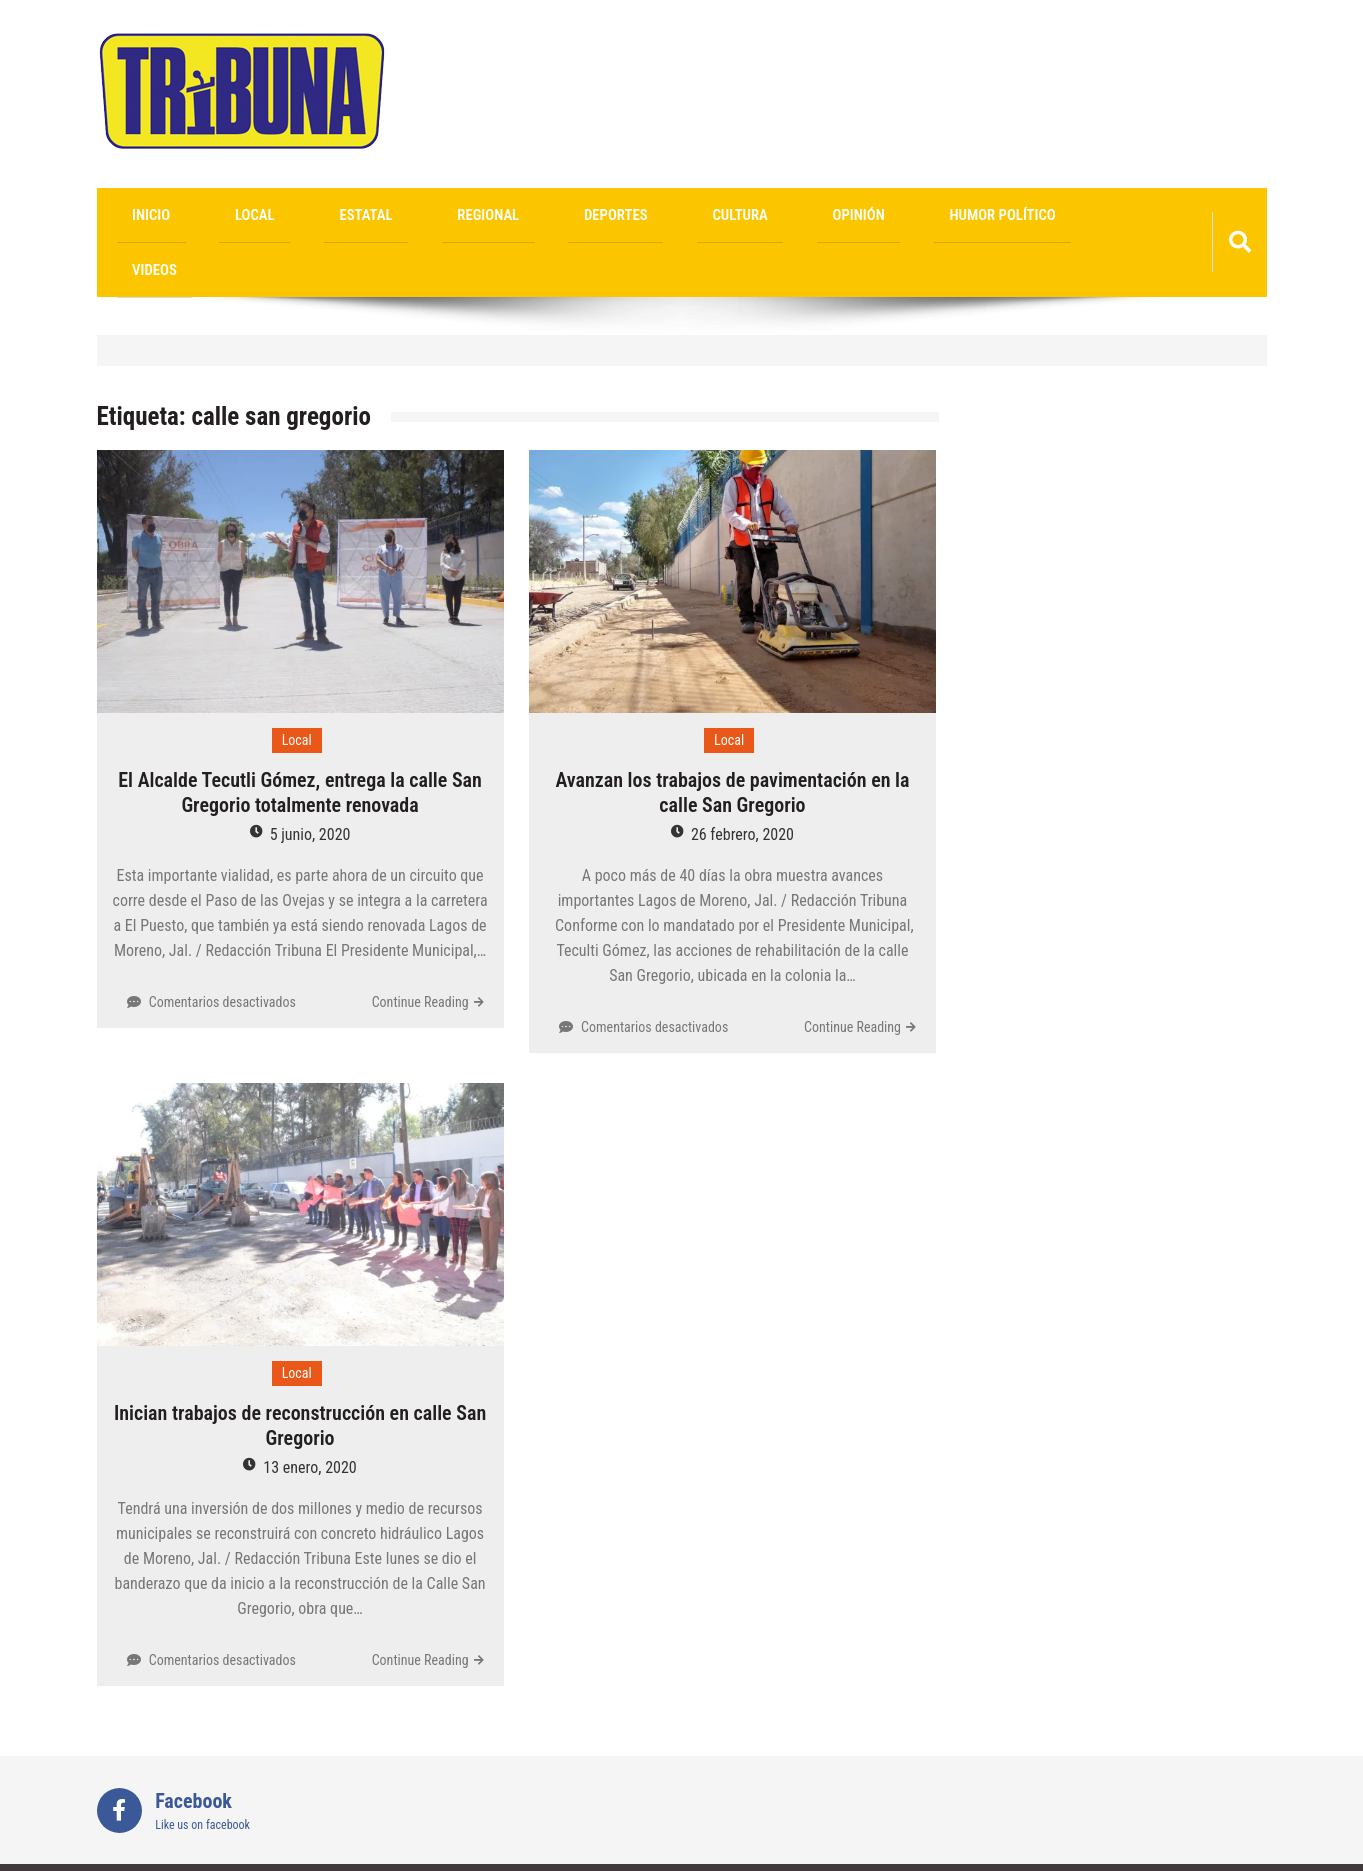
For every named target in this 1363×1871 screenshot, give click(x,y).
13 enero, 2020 (309, 1420)
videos (853, 218)
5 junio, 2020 (310, 786)
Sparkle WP (1223, 1843)
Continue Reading (420, 954)
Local (205, 218)
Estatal (283, 218)
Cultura (554, 218)
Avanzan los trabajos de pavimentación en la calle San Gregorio (732, 744)
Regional (371, 218)
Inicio (135, 218)
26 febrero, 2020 (742, 786)
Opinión (638, 218)
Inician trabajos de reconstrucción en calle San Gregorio (300, 1378)
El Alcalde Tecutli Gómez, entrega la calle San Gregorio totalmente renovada (300, 744)
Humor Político (747, 218)
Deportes (464, 218)
